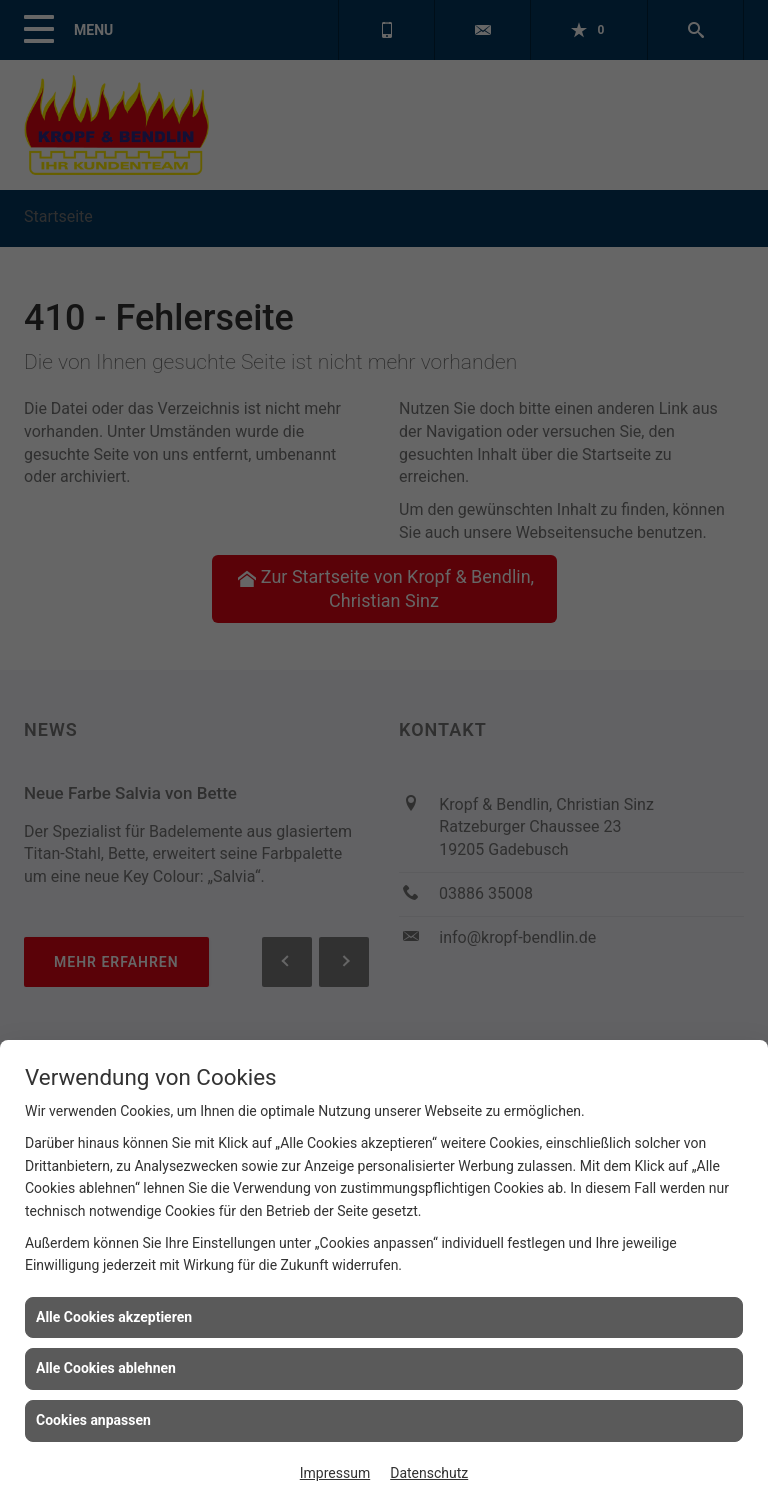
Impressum (335, 1473)
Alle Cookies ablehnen (106, 1368)
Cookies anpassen (93, 1420)
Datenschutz (429, 1473)
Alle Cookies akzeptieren (114, 1317)
